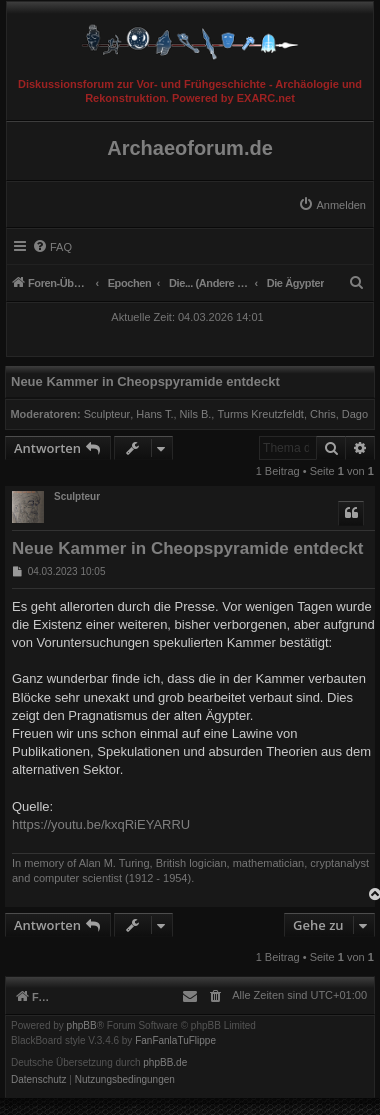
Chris (323, 414)
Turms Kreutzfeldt (260, 414)
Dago (355, 414)
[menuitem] (332, 205)
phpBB (82, 1026)
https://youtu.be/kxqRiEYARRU (101, 824)
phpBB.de (165, 1063)
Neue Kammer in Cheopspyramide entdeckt (145, 381)
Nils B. (196, 414)
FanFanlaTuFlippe (175, 1041)
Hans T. (154, 414)
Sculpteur (107, 414)
